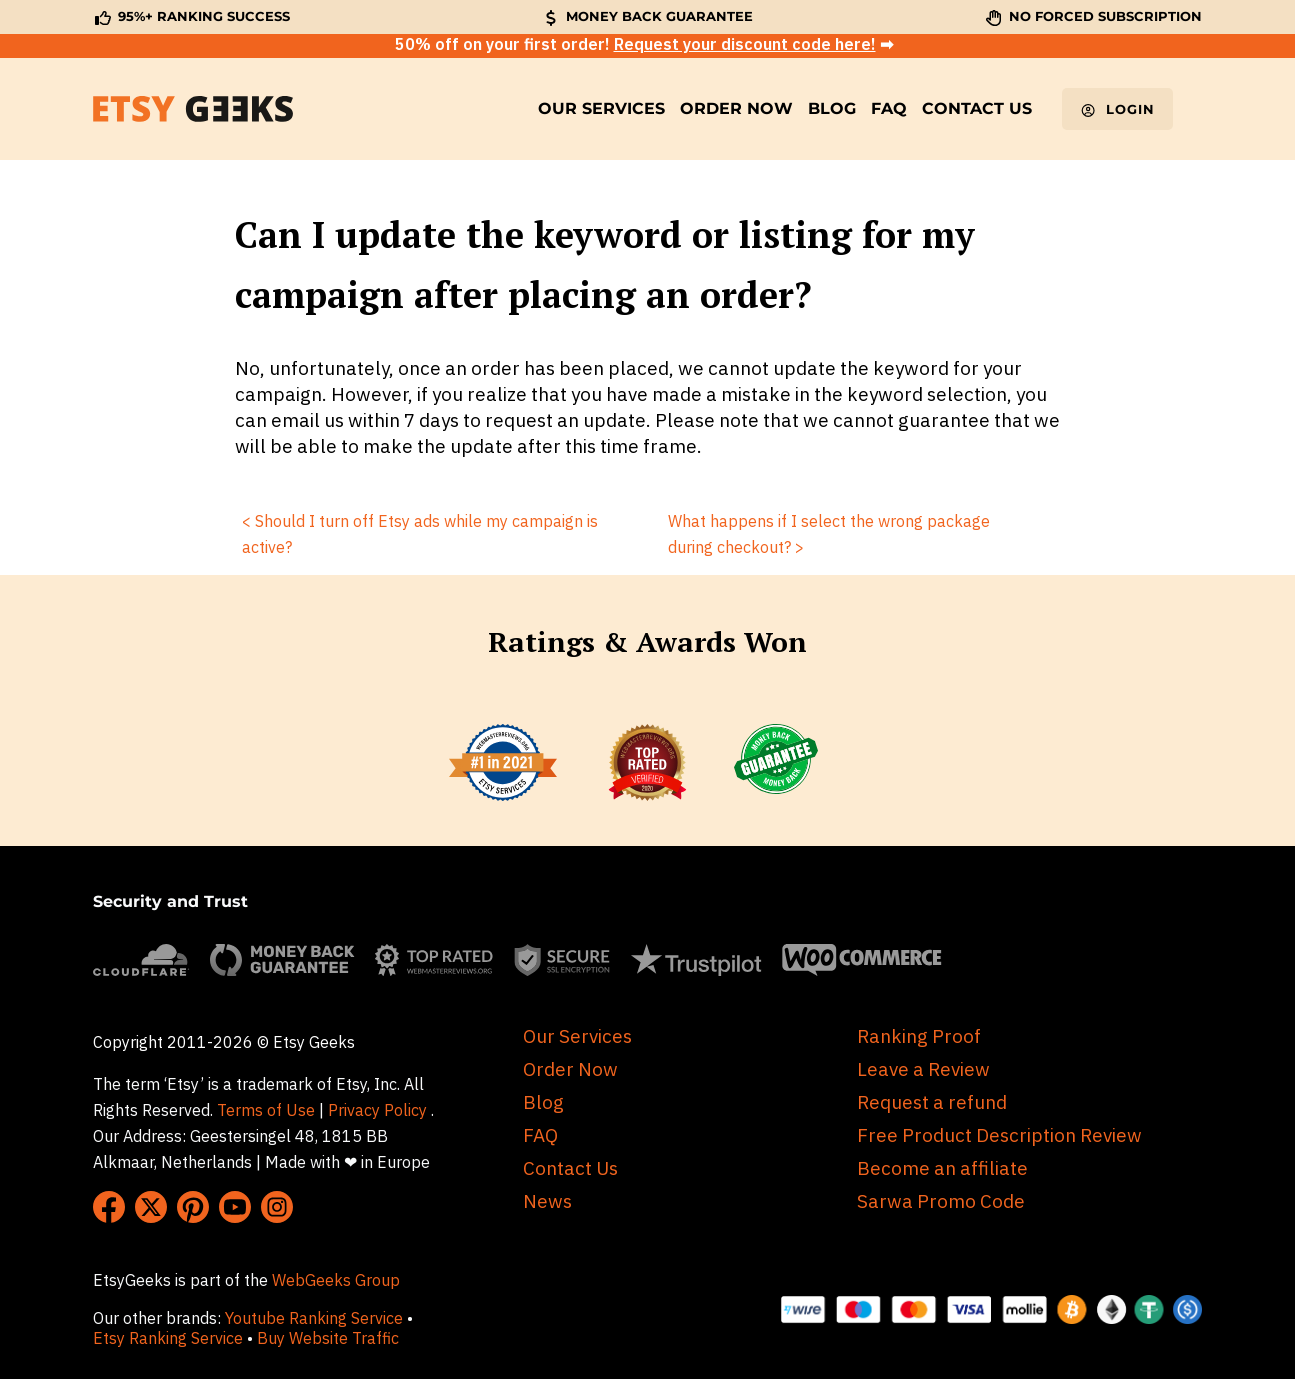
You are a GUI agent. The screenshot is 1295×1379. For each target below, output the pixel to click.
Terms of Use (266, 1110)
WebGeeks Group (336, 1280)
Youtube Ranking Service (314, 1318)
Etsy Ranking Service (168, 1338)
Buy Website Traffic (330, 1338)
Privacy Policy (377, 1110)
